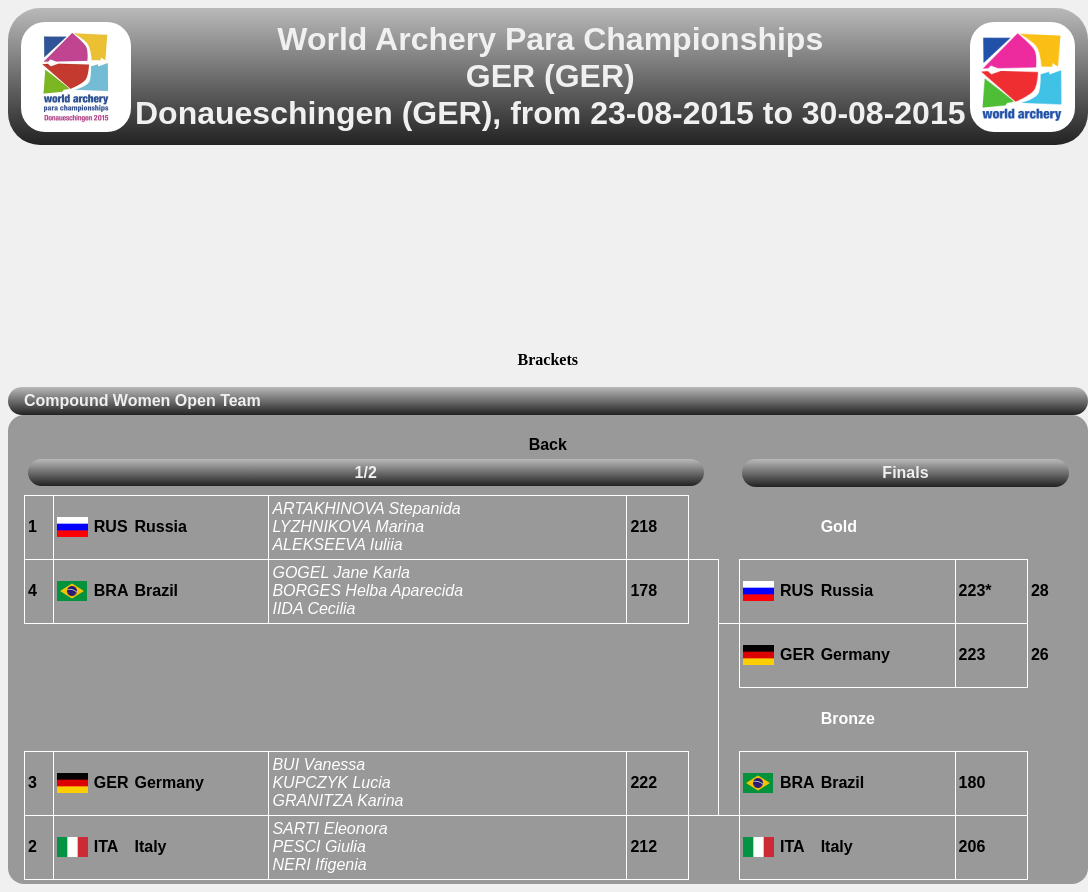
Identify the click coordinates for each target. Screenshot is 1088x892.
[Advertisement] (548, 251)
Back (548, 444)
